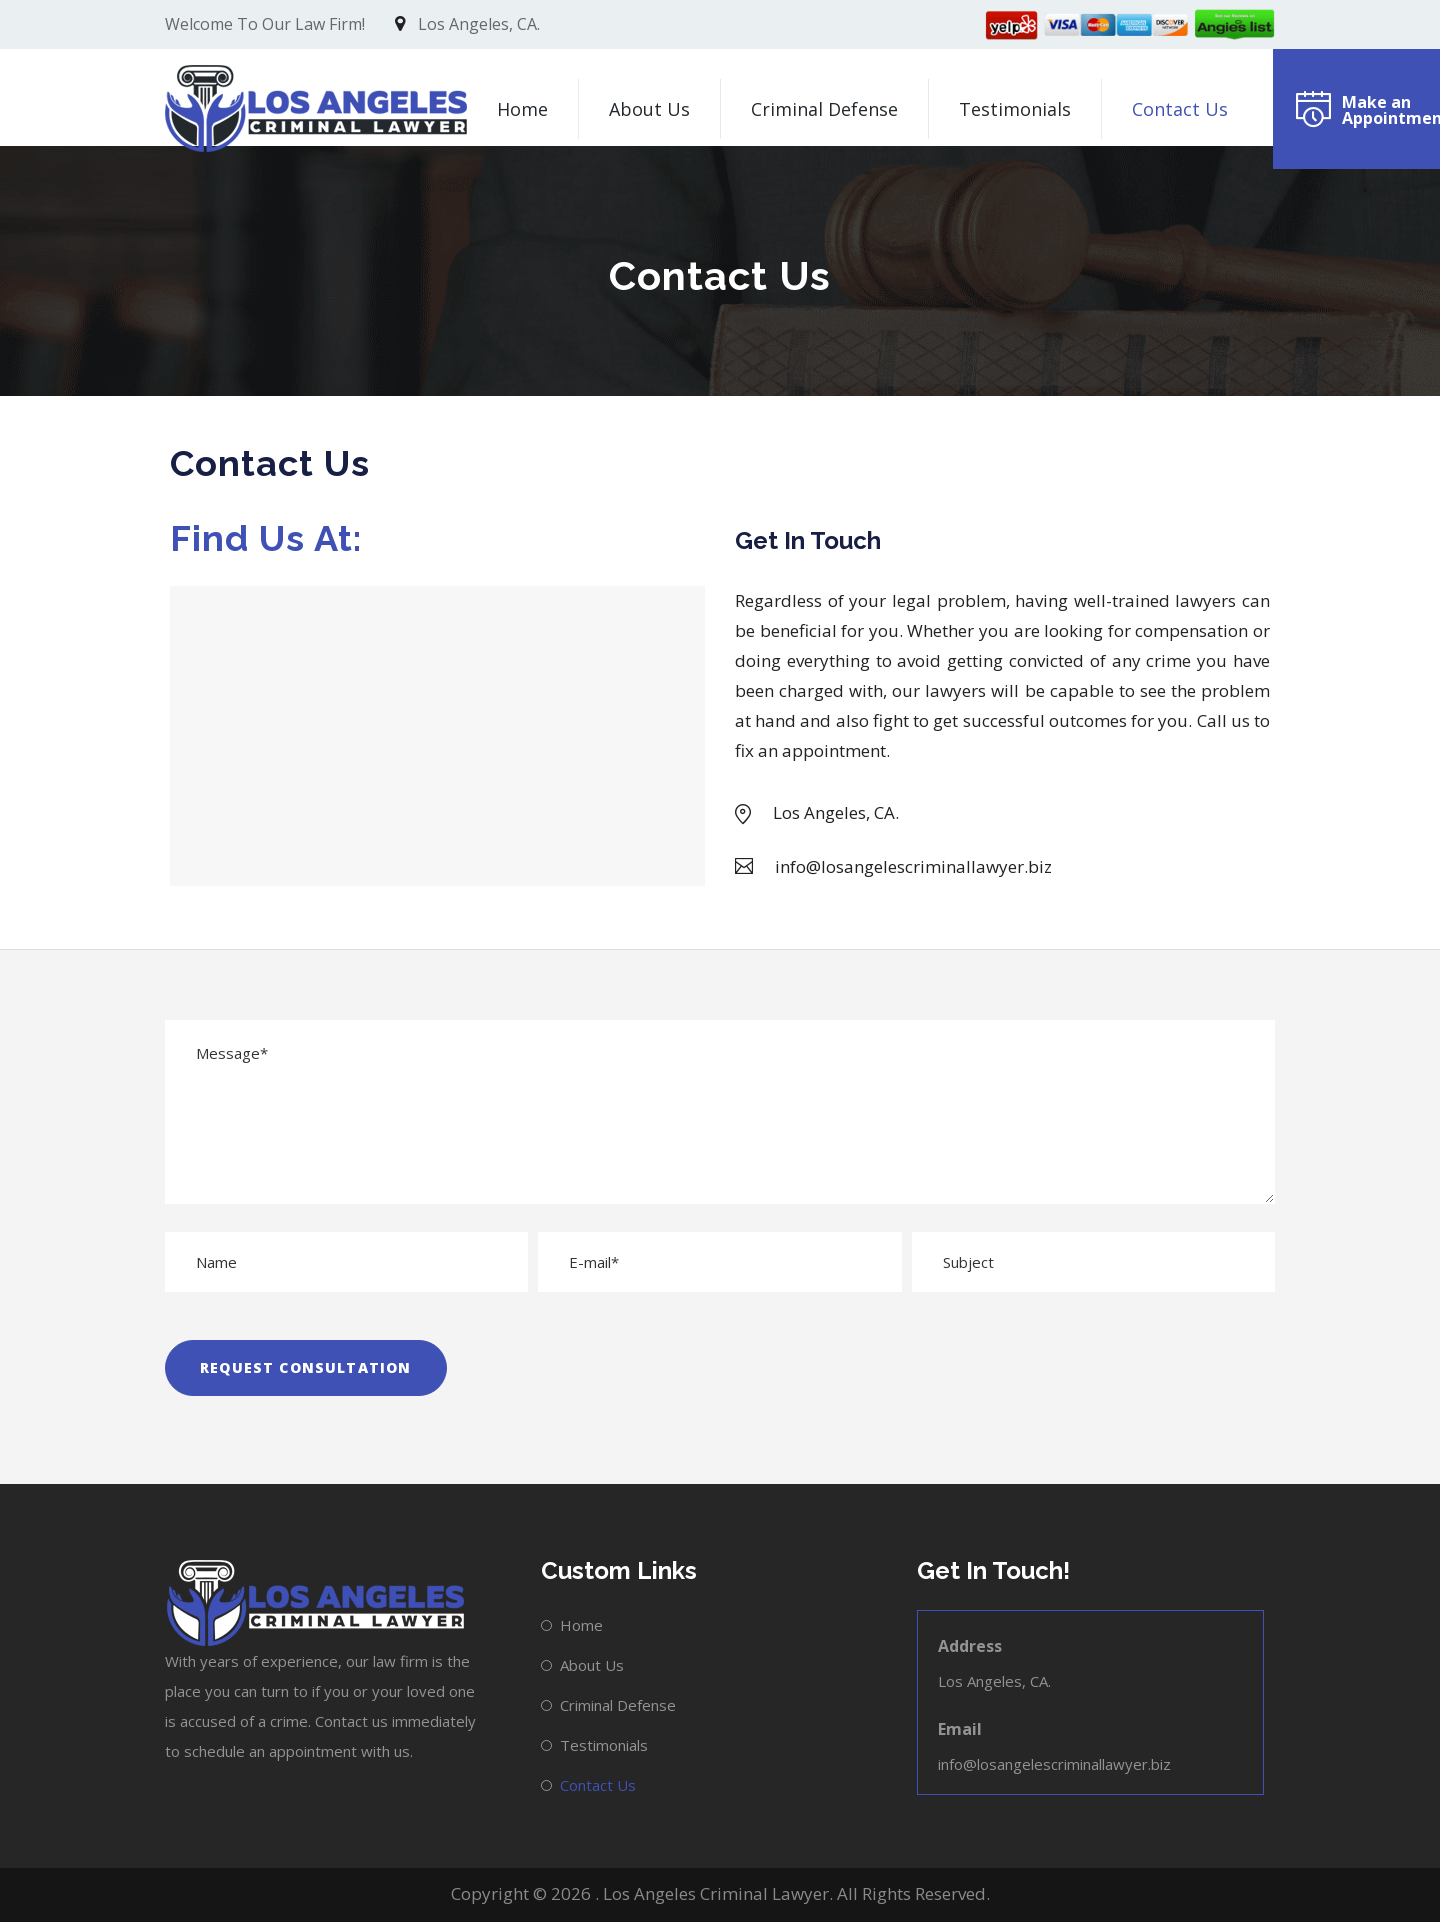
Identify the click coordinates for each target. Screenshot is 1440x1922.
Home (522, 109)
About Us (649, 109)
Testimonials (1015, 109)
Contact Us (1180, 109)
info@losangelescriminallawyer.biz (1054, 1764)
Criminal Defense (824, 109)
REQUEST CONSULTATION (306, 1367)
